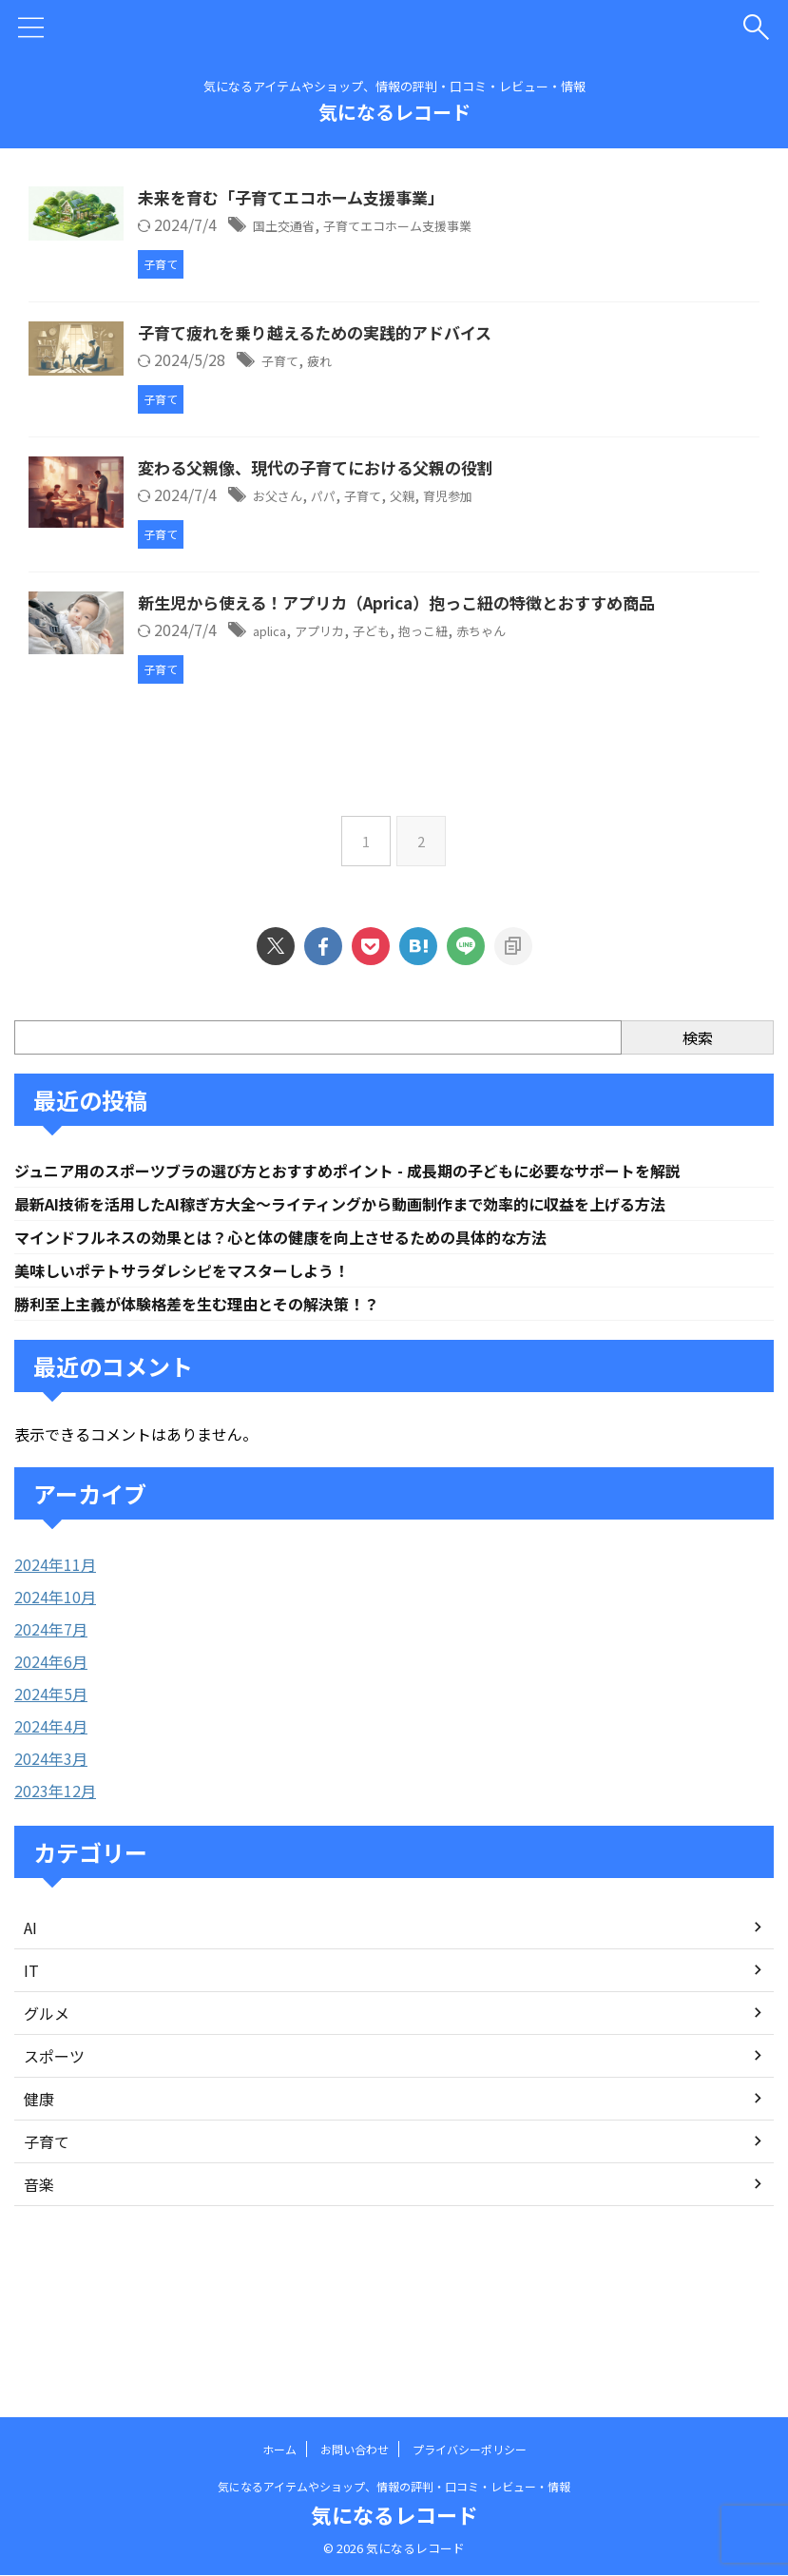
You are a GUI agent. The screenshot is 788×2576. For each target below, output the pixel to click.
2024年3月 (50, 1869)
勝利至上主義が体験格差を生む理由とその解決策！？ (219, 1414)
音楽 (39, 2295)
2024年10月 (55, 1707)
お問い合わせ (354, 2449)
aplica (369, 727)
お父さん (378, 521)
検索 (697, 1139)
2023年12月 (55, 1901)
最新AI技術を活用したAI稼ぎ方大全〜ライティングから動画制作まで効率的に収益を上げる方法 (381, 1308)
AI (30, 2038)
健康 (39, 2209)
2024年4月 (50, 1837)
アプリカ (428, 727)
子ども (490, 727)
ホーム (279, 2449)
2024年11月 (55, 1675)
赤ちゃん (621, 727)
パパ (432, 521)
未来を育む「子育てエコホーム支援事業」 (395, 198)
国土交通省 (386, 226)
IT (31, 2081)
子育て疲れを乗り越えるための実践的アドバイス (420, 346)
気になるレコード (394, 112)
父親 (525, 521)
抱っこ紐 (552, 727)
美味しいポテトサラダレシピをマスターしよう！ (202, 1378)
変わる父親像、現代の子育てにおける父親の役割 (421, 493)
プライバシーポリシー (470, 2449)
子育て (379, 373)
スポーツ (54, 2167)
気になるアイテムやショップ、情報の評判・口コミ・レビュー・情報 (394, 2486)
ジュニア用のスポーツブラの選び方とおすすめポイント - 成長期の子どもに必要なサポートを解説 (388, 1273)
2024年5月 (50, 1804)
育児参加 (579, 521)
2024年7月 (50, 1740)
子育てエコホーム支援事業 (523, 226)
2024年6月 (50, 1772)
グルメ (46, 2124)
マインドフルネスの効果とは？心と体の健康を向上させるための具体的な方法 (313, 1343)
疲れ (426, 373)
